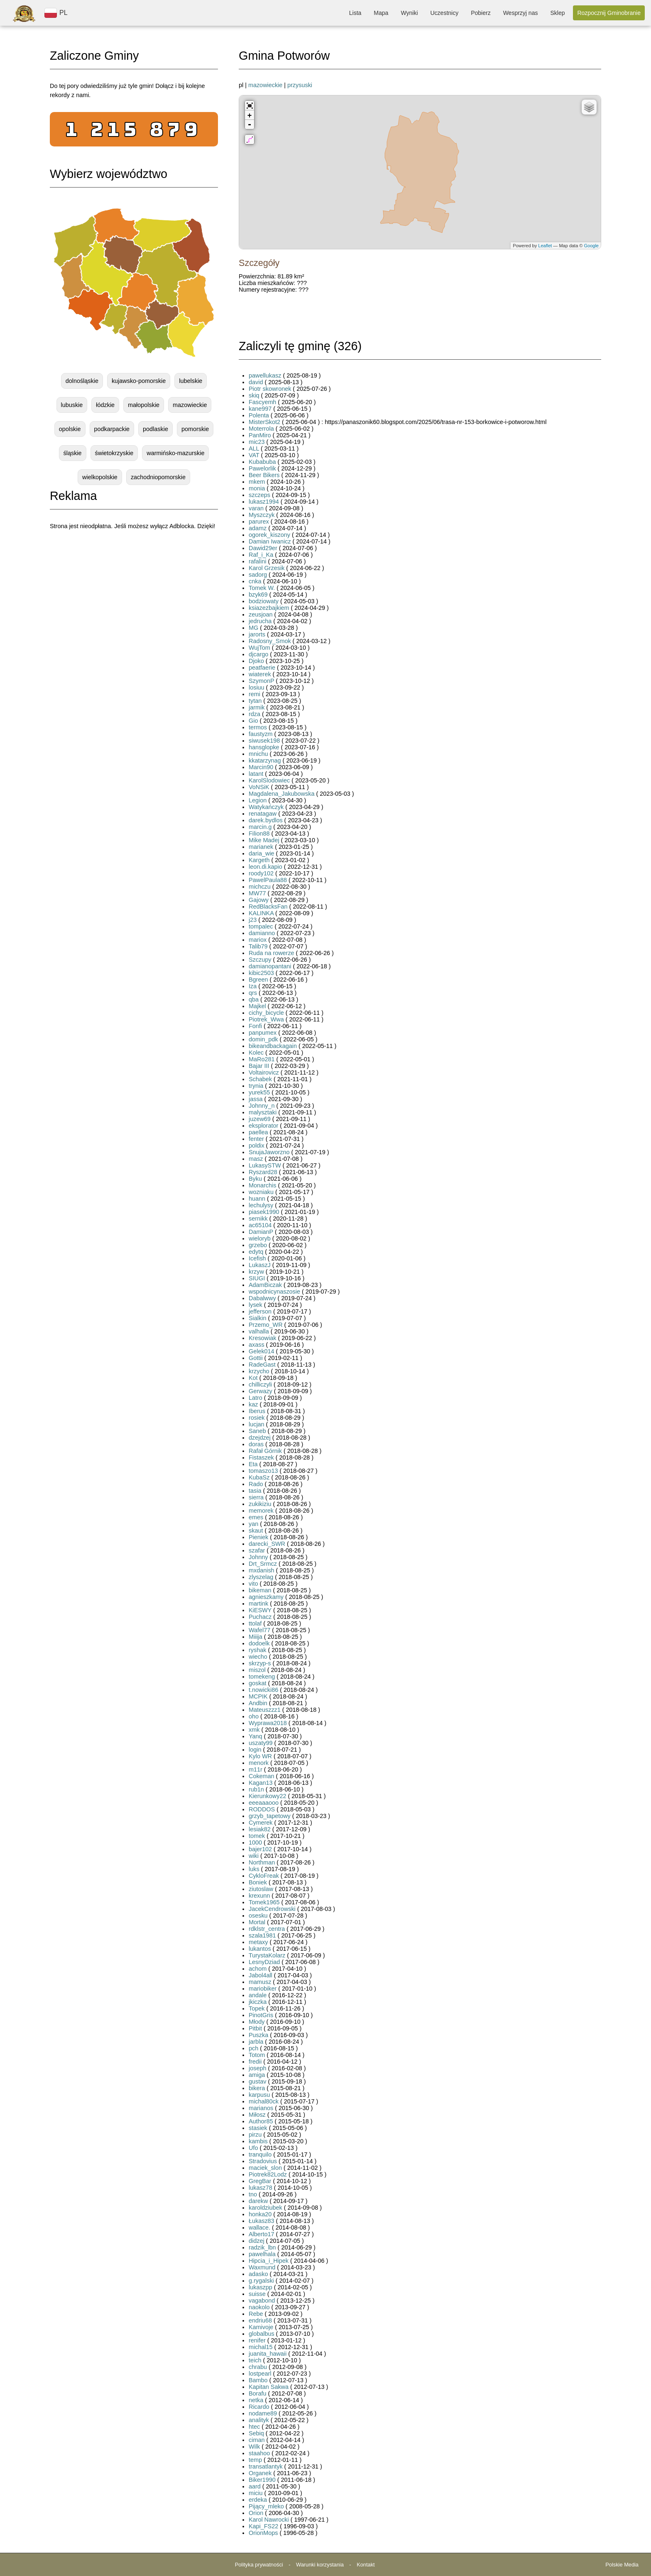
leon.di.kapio (265, 866)
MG (253, 627)
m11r (255, 1769)
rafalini (257, 561)
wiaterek (260, 674)
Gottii (256, 1358)
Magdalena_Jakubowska (281, 793)
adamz (258, 528)
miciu (256, 2493)
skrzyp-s (260, 1663)
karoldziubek (265, 2207)
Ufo (253, 2148)
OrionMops (263, 2533)
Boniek (258, 1882)
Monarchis (262, 1185)
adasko (258, 2274)
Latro (255, 1397)
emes (256, 1517)
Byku (255, 1178)
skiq (254, 395)
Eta (253, 1464)
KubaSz (259, 1477)
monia (257, 488)
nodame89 (263, 2413)
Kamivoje (261, 2327)
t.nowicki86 (263, 1689)
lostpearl (260, 2373)
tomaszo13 (263, 1470)
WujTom (259, 647)
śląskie (73, 453)
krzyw (256, 1271)
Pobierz (480, 13)
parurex (259, 521)
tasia (255, 1490)
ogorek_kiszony (269, 534)
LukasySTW (265, 1165)
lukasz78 (260, 2187)
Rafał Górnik (265, 1451)
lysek (255, 1304)
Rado (256, 1484)
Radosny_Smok (270, 641)
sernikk (258, 1218)
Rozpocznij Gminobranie (609, 13)
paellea (258, 1132)
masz (256, 1158)
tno (253, 2194)
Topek (256, 2008)
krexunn (259, 1895)
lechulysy (261, 1205)
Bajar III (259, 1066)
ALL (254, 448)
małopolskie (143, 405)
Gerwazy (260, 1391)
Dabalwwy (262, 1298)
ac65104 (260, 1225)
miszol (257, 1670)
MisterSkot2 (264, 422)
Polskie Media (622, 2564)
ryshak (257, 1650)
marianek (261, 846)
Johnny (258, 1557)
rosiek (256, 1417)
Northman (262, 1862)
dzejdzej (260, 1437)
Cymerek (261, 1822)
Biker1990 (262, 2479)
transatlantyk (266, 2466)
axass (256, 1344)
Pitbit (255, 2028)
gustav (257, 2081)
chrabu (258, 2367)
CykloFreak (264, 1875)
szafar (257, 1550)
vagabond (262, 2300)
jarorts (257, 634)
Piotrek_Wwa (266, 1019)
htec (254, 2426)
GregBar (260, 2181)
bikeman (260, 1590)
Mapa (381, 13)
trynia (256, 1085)
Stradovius (263, 2161)
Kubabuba (262, 461)
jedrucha (260, 621)
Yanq (255, 1736)
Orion (256, 2513)
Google (591, 245)
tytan (255, 700)
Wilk (254, 2446)
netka (256, 2400)
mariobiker (263, 1988)
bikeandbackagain (273, 1046)
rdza (254, 714)
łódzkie (105, 405)
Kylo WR (260, 1756)
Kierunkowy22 (267, 1796)
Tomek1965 (264, 1902)
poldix (256, 1145)
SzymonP (261, 681)
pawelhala (262, 2254)
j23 (253, 919)
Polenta (259, 415)
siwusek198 (264, 740)
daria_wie (261, 853)
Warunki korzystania (320, 2564)
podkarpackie (112, 429)
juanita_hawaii (267, 2353)
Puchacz (260, 1616)
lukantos (260, 1948)
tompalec (261, 926)
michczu (260, 886)
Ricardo (259, 2406)
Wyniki (409, 13)
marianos (261, 2108)
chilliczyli (260, 1384)
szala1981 (262, 1935)
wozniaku (261, 1192)
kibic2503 (261, 973)
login (255, 1749)
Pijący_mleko (266, 2506)
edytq (256, 1251)
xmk (254, 1729)
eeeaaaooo (264, 1802)
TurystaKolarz (267, 1955)
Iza (253, 986)
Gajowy (259, 900)
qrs (253, 992)
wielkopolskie (99, 477)
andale (258, 1995)
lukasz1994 (264, 501)
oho (254, 1716)
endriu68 (260, 2320)
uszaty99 (261, 1743)
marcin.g (260, 827)
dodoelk (259, 1643)
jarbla (256, 2041)
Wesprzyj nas (520, 13)
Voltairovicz (264, 1072)
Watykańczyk (266, 807)
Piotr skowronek (270, 388)
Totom (257, 2055)
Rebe (256, 2313)
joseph (257, 2068)
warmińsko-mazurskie (175, 453)
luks (254, 1869)
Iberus (257, 1411)
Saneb (257, 1431)
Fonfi (255, 1026)
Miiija (255, 1636)
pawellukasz (265, 375)
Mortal (257, 1922)
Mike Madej (264, 840)
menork (259, 1763)
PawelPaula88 (268, 880)
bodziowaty (264, 601)
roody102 (261, 873)
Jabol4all (260, 1975)
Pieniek (258, 1537)
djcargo (258, 654)
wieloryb (260, 1238)
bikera (257, 2088)
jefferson (260, 1311)
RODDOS (262, 1809)
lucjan (256, 1424)
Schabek (260, 1079)
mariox (258, 939)
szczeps (259, 495)
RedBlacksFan (268, 906)
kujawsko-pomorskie (139, 381)
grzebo (258, 1245)
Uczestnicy (445, 13)
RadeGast (262, 1364)
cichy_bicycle (266, 1012)
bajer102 (260, 1849)
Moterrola (261, 428)
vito (253, 1583)
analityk (259, 2420)
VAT (254, 455)
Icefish (257, 1258)
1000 (255, 1842)
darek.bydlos (266, 820)
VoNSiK (259, 787)
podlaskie (155, 429)
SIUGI (257, 1278)
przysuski (299, 85)
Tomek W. (262, 588)
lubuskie (72, 405)
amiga (257, 2075)
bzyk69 (258, 594)
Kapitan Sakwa (269, 2386)
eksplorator (263, 1125)
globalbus (261, 2333)
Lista (355, 13)
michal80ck (264, 2101)
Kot (253, 1378)
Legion (258, 800)
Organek (260, 2473)
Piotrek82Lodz (268, 2174)
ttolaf (255, 1623)
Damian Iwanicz (271, 541)
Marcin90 (261, 767)
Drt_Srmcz (263, 1563)
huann (257, 1198)
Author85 (261, 2121)
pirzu (255, 2134)
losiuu (256, 687)
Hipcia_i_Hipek (269, 2260)
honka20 (260, 2214)
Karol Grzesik (266, 568)
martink (258, 1603)
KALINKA (261, 913)
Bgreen (258, 979)
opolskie (70, 429)
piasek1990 (264, 1212)
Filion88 (259, 833)
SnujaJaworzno (269, 1152)
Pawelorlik (262, 468)
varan (256, 508)
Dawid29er (263, 548)
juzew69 (260, 1119)
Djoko (256, 661)
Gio (253, 720)
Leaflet (545, 245)
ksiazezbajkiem (269, 607)
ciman (256, 2440)
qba (254, 999)
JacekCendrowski (272, 1909)
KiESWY (260, 1610)
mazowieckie (190, 405)
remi (254, 694)
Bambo (258, 2380)
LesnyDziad (264, 1962)
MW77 (257, 893)
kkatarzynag (265, 760)
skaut (256, 1530)
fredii (255, 2061)
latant (256, 773)
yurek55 (259, 1092)
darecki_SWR (267, 1543)
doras (256, 1444)
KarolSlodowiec (269, 780)
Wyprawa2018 (268, 1723)
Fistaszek (261, 1457)
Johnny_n (261, 1105)
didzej (256, 2240)
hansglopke (264, 747)
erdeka (258, 2499)
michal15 (261, 2347)
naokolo (259, 2307)
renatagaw (263, 813)
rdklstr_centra (267, 1928)
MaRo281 (261, 1059)
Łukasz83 (261, 2221)
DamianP (261, 1231)
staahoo (259, 2453)
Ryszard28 (263, 1172)
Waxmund (262, 2267)
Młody (256, 2021)
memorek (261, 1510)
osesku (258, 1915)
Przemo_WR (266, 1324)
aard (255, 2486)
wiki (254, 1855)
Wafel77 (259, 1630)
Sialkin (257, 1318)
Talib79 (258, 946)
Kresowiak (262, 1338)
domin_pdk (263, 1039)
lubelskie (190, 381)
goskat (257, 1683)
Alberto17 (261, 2234)
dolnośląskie (82, 381)
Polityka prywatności (259, 2564)
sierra (256, 1497)
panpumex (263, 1032)
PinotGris (261, 2015)
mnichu (258, 754)
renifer (257, 2340)
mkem (257, 481)
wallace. (259, 2227)
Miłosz (257, 2114)
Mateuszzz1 (265, 1709)
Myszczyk (261, 515)
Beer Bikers (264, 475)
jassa (256, 1099)
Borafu (257, 2393)
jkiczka (258, 2001)
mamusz (260, 1982)
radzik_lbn (262, 2247)
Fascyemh (262, 402)
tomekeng (262, 1676)
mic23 (256, 442)
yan (253, 1524)
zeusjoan (261, 614)
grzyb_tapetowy (270, 1816)
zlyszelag (261, 1577)
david (256, 382)
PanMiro (260, 435)
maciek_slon (265, 2167)
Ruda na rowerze (271, 953)
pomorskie (195, 429)
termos (258, 727)
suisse (257, 2294)
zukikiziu (260, 1504)
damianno (262, 933)
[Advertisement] (134, 600)
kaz (253, 1404)
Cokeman (261, 1776)
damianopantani (270, 966)
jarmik (256, 707)
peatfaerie (262, 667)
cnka (255, 581)
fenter (256, 1139)
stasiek (258, 2128)
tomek (257, 1836)
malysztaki (263, 1112)
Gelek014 (261, 1351)
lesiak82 (260, 1829)
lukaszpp (260, 2287)
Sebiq (256, 2433)
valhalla (259, 1331)
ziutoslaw (261, 1889)
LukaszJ (260, 1265)
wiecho (258, 1656)
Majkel (257, 1006)
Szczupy (260, 959)
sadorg (258, 574)
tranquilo (260, 2154)
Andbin (258, 1703)
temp (255, 2460)
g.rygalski (261, 2280)
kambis (258, 2141)
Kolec (256, 1052)
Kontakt (365, 2564)
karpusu (259, 2094)
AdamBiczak (265, 1285)
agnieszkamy (266, 1597)
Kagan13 (261, 1782)
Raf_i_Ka (261, 554)
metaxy (258, 1942)
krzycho (259, 1371)
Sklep (557, 13)
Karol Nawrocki (269, 2519)
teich (255, 2360)
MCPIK (258, 1696)
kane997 (260, 408)
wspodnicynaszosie (274, 1291)
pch (253, 2048)
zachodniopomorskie (158, 477)
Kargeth (259, 860)
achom (258, 1968)
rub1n (256, 1789)
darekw (258, 2201)
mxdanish (261, 1570)
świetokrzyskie (114, 453)
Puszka (258, 2035)
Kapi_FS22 (263, 2526)
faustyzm (261, 734)
